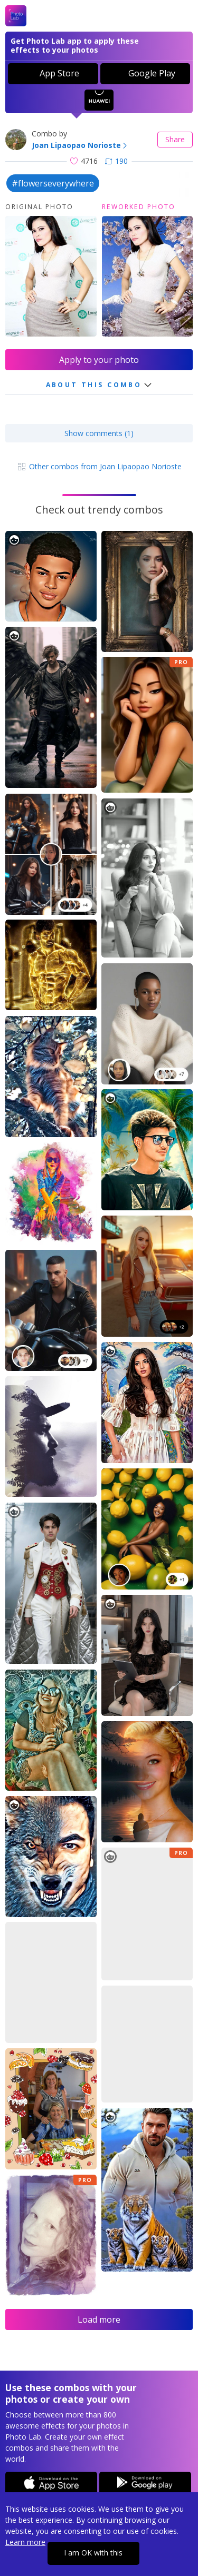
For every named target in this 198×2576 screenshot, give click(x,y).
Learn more (25, 2542)
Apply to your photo (99, 360)
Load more (99, 2319)
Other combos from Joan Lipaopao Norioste (99, 466)
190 (116, 161)
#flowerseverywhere (53, 183)
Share (175, 139)
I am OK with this (93, 2553)
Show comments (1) (99, 433)
